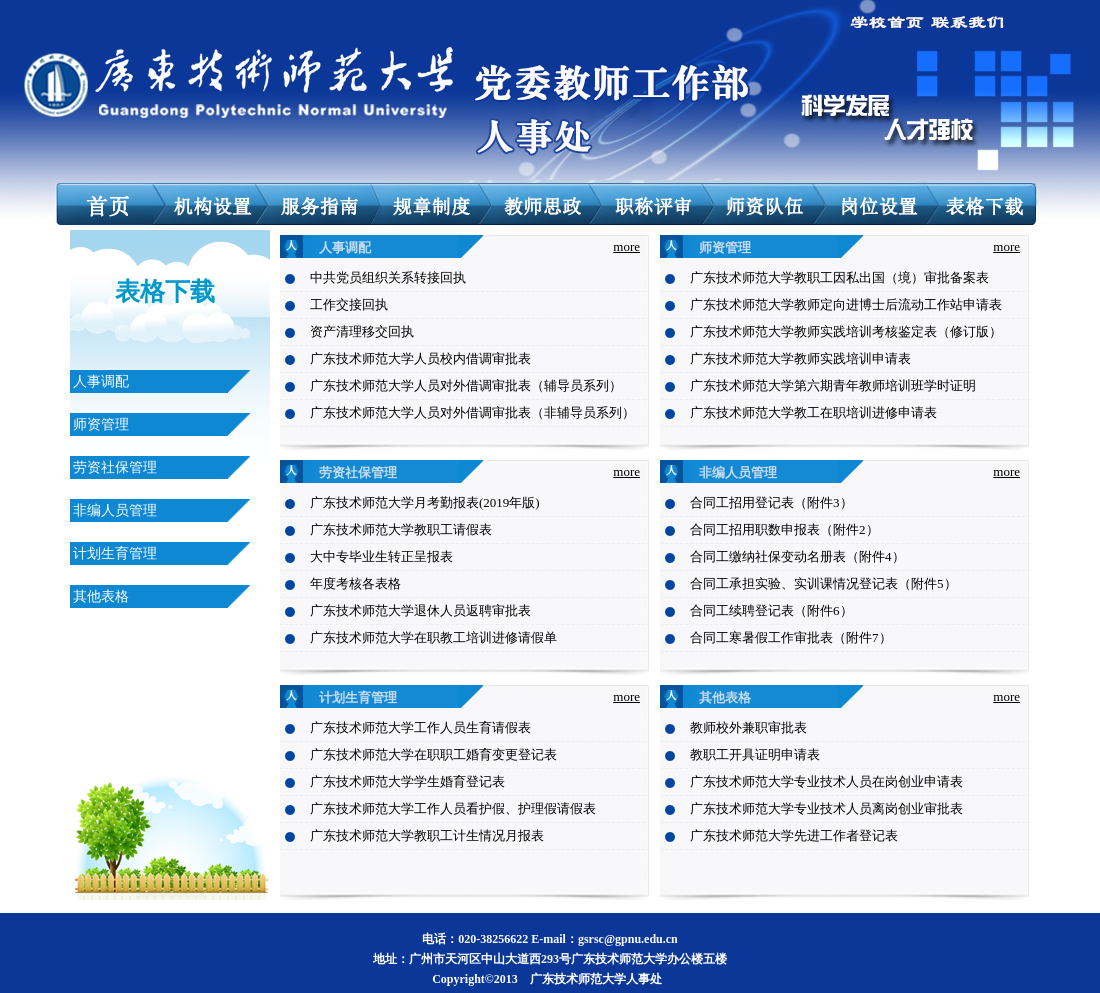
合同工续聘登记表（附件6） (771, 610)
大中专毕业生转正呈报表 (381, 556)
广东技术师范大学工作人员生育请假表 (420, 727)
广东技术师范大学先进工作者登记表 (794, 835)
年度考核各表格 (355, 583)
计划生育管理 (115, 553)
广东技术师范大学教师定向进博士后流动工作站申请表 (846, 304)
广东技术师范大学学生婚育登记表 (407, 781)
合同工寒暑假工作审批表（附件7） (791, 637)
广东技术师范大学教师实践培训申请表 (800, 358)
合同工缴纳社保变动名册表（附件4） (797, 556)
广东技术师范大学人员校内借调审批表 (420, 358)
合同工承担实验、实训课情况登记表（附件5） (823, 583)
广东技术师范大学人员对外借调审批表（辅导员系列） (466, 385)
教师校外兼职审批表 (748, 727)
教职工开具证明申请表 (755, 754)
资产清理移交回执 (362, 331)
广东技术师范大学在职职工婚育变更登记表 (433, 754)
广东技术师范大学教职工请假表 (401, 529)
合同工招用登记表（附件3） (771, 502)
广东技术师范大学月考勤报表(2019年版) (425, 502)
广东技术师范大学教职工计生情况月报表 (427, 835)
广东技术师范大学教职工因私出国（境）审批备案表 (839, 277)
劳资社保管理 (115, 467)
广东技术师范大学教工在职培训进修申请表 (813, 412)
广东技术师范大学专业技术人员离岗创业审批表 (826, 808)
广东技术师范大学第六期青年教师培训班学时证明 (833, 385)
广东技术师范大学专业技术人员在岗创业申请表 (826, 781)
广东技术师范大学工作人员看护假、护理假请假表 (453, 808)
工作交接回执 (349, 304)
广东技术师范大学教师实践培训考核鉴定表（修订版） (846, 331)
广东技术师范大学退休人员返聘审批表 (420, 610)
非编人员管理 (115, 510)
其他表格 (101, 596)
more (626, 246)
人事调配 (101, 381)
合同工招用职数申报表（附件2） (784, 529)
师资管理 (101, 424)
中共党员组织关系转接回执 (388, 277)
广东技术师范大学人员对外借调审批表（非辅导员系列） (472, 412)
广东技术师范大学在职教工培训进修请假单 (433, 637)
